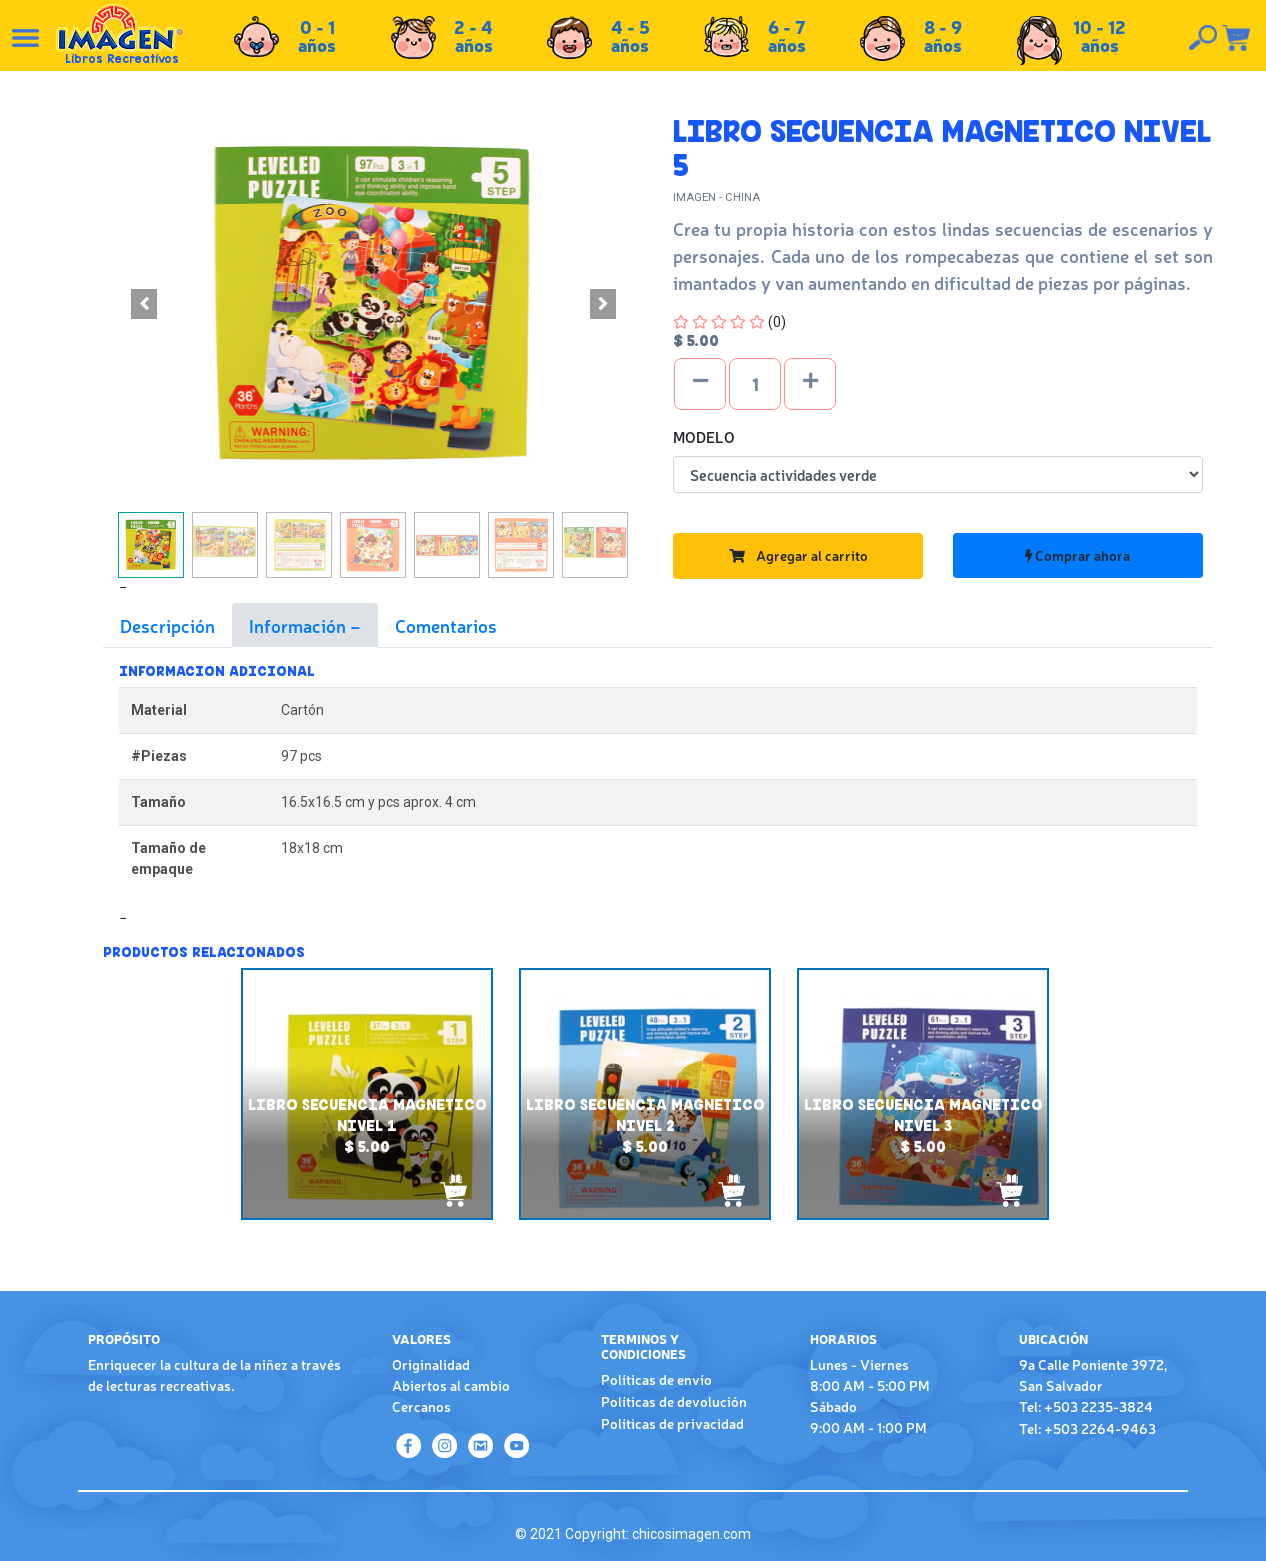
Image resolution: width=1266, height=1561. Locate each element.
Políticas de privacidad (672, 1423)
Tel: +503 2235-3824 (1086, 1406)
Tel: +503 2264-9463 (1087, 1428)
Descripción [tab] (167, 625)
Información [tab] (299, 625)
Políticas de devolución (674, 1401)
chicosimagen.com (691, 1534)
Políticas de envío (656, 1379)
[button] (143, 304)
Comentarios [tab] (446, 625)
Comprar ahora (1077, 555)
